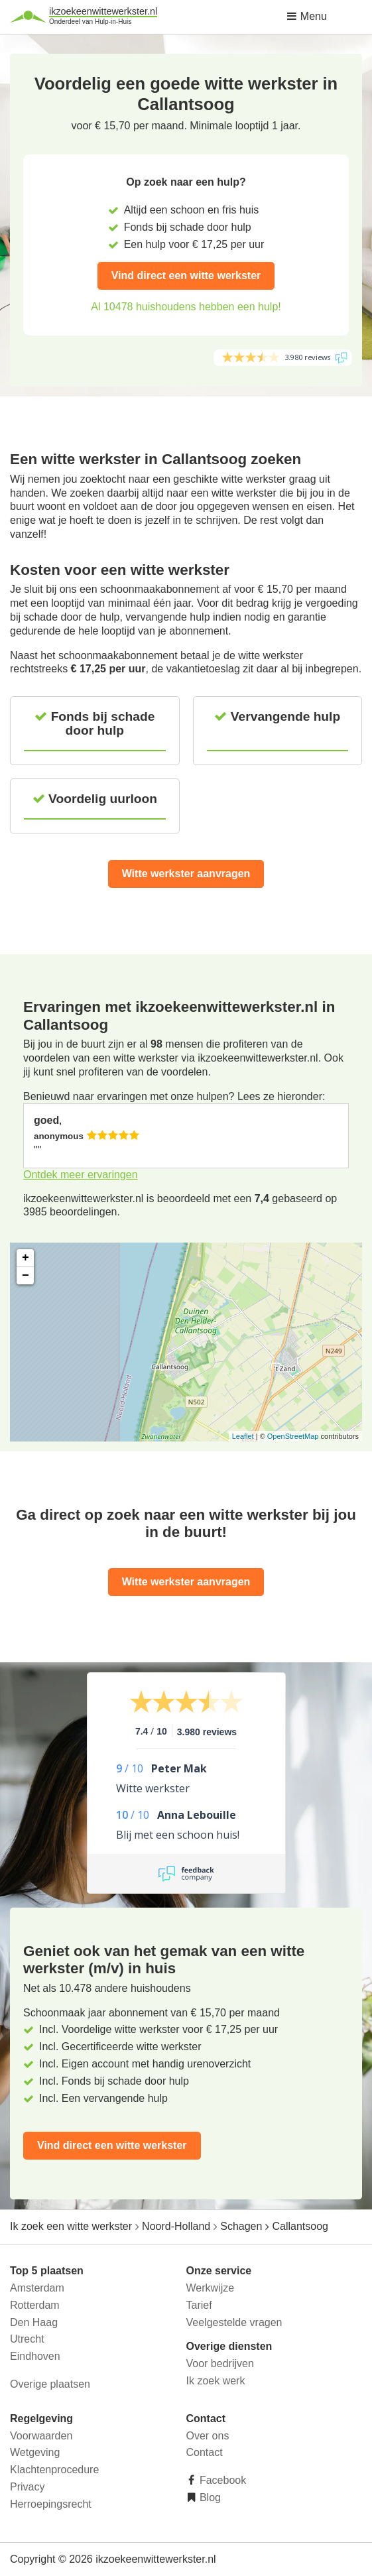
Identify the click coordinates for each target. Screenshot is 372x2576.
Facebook (222, 2480)
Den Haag (34, 2322)
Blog (209, 2497)
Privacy (27, 2486)
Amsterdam (37, 2288)
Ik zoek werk (215, 2380)
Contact (204, 2452)
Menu (306, 16)
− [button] (25, 1276)
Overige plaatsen (50, 2384)
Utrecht (27, 2339)
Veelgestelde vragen (234, 2322)
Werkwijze (210, 2288)
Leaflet (243, 1436)
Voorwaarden (41, 2435)
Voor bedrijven (220, 2363)
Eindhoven (35, 2356)
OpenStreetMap (293, 1436)
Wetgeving (35, 2452)
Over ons (207, 2435)
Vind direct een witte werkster (186, 275)
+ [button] (25, 1258)
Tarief (199, 2305)
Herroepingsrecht (51, 2504)
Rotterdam (35, 2305)
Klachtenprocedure (54, 2469)
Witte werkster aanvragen (186, 873)
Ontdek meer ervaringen (80, 1174)
